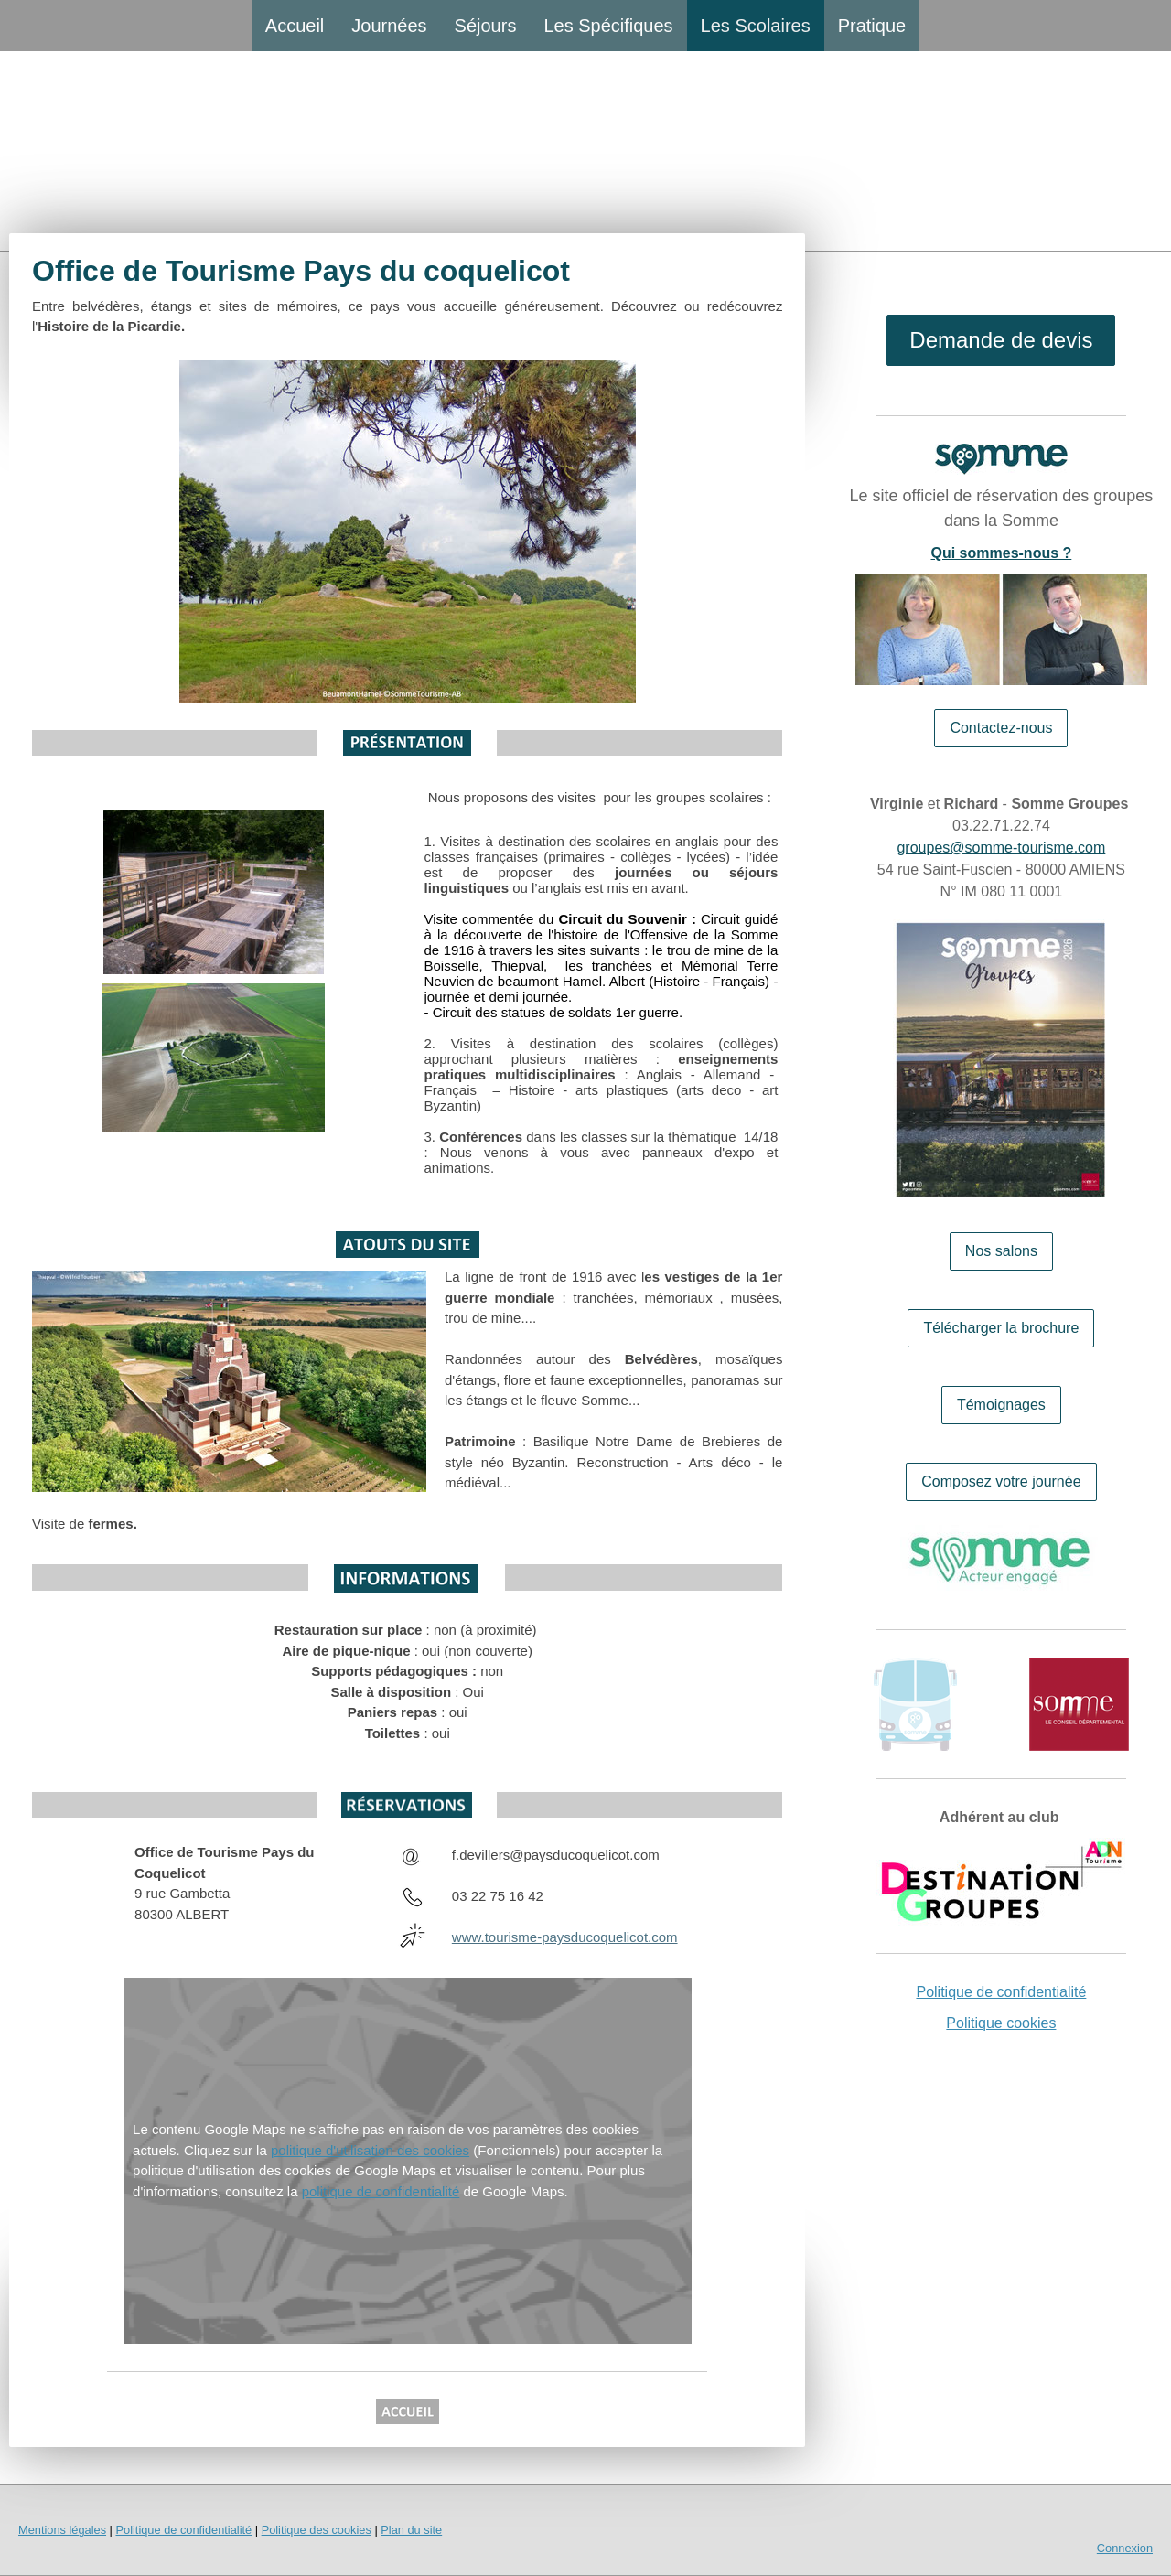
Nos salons (1001, 1251)
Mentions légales (62, 2530)
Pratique (872, 26)
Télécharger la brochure (1001, 1328)
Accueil (294, 26)
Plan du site (411, 2530)
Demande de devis (1000, 339)
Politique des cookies (316, 2530)
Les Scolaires (756, 26)
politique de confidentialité (381, 2191)
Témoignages (1001, 1404)
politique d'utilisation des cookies (370, 2150)
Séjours (486, 26)
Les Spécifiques (607, 26)
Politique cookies (1001, 2023)
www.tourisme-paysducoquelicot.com (565, 1937)
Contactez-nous (1001, 727)
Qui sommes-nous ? (1001, 553)
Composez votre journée (1000, 1481)
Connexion (1125, 2548)
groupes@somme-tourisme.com (1001, 847)
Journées (388, 26)
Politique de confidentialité (1001, 1992)
